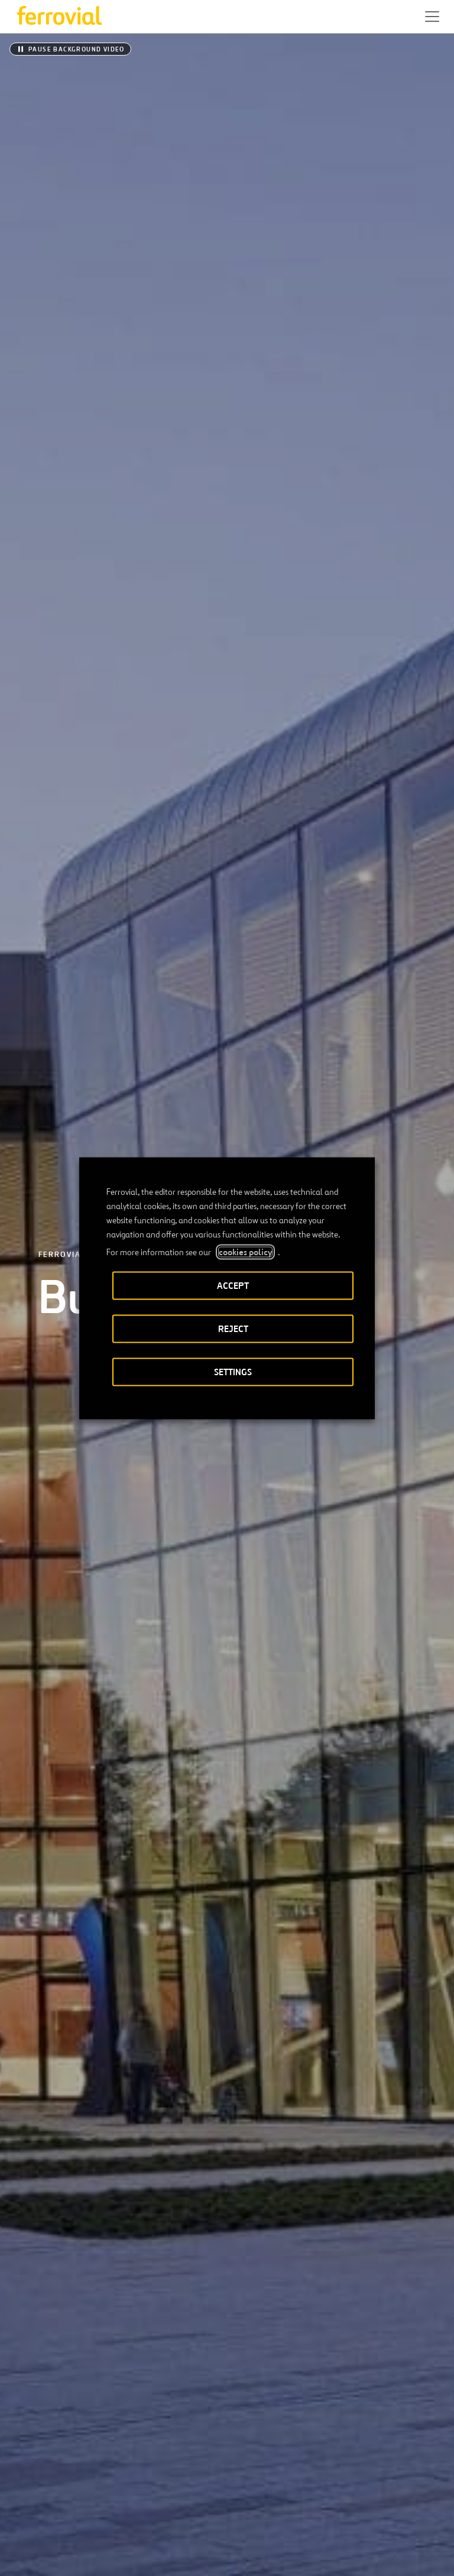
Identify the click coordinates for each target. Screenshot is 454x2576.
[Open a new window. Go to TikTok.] (107, 2519)
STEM (264, 2480)
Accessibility (84, 2557)
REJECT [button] (233, 1328)
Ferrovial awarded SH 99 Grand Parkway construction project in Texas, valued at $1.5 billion (116, 1862)
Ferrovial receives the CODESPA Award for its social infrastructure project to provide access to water (330, 1739)
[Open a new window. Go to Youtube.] (149, 2519)
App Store (154, 2443)
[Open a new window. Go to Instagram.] (86, 2519)
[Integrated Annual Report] (227, 2088)
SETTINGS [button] (233, 1371)
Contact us (134, 2480)
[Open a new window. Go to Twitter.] (22, 2519)
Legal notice (152, 2557)
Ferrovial (62, 179)
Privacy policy (223, 2557)
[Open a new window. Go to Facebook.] (64, 2519)
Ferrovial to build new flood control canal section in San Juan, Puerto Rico (113, 1730)
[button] (432, 16)
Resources (35, 2480)
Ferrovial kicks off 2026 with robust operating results (322, 1853)
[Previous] (181, 1549)
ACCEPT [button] (233, 1285)
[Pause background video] (70, 49)
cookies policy (245, 1251)
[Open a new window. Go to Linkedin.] (43, 2519)
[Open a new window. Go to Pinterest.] (128, 2519)
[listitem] (62, 936)
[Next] (273, 1549)
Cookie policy (295, 2557)
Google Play (215, 2443)
